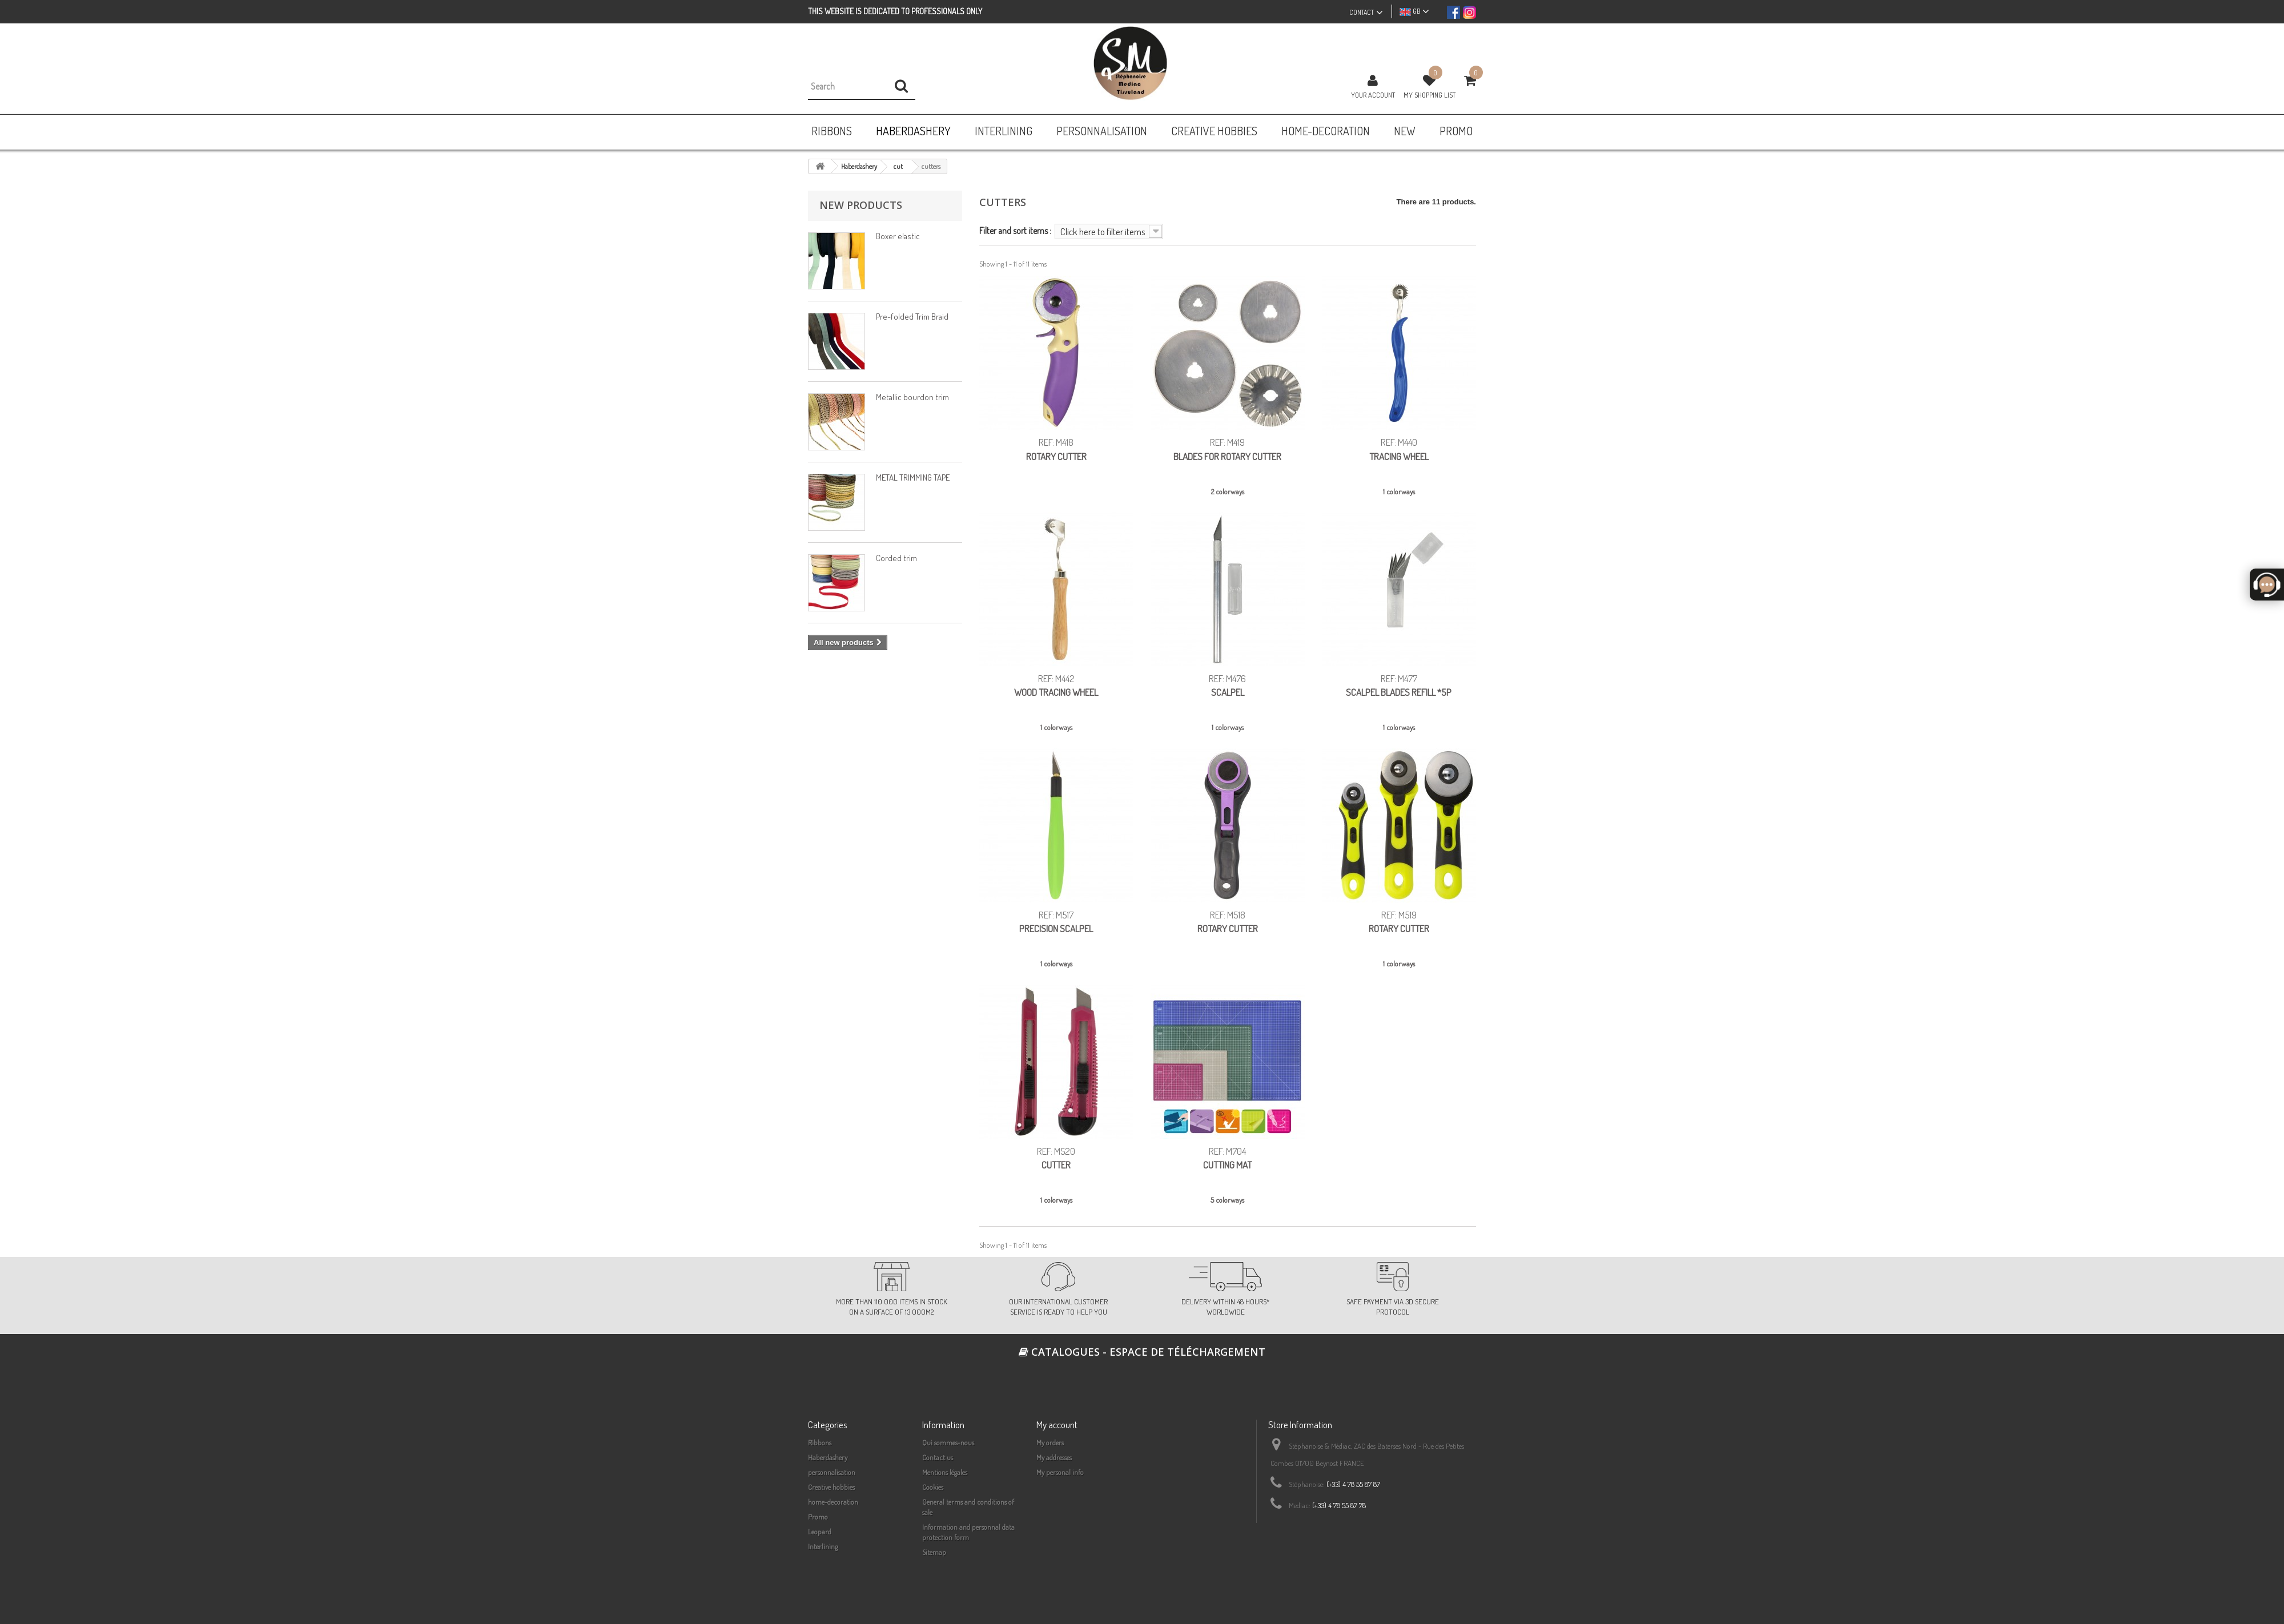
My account (1056, 1424)
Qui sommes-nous (948, 1442)
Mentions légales (944, 1472)
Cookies (932, 1487)
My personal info (1060, 1472)
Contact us (937, 1457)
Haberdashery (827, 1457)
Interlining (823, 1546)
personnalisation (831, 1472)
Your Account (1373, 94)
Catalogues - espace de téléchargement (1142, 1352)
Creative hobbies (831, 1487)
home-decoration (833, 1501)
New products (860, 205)
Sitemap (934, 1552)
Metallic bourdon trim (912, 397)
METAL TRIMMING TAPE (913, 477)
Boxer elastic (898, 236)
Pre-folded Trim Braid (912, 316)
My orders (1050, 1442)
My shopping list (1429, 94)
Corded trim (896, 558)
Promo (818, 1516)
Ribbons (819, 1442)
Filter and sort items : (1015, 230)
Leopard (819, 1531)
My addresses (1054, 1457)
